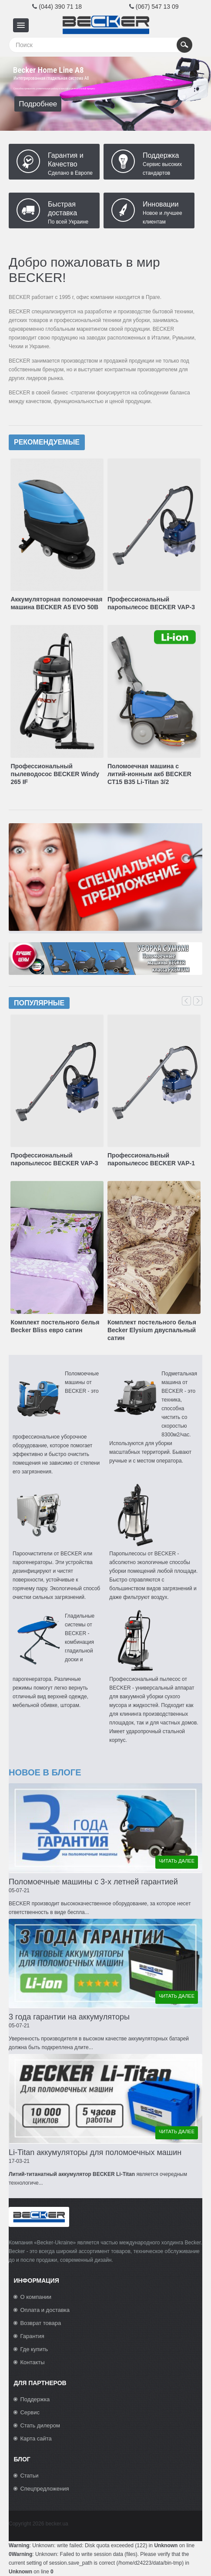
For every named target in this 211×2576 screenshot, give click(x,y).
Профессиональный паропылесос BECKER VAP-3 (151, 603)
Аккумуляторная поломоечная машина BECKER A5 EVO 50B (56, 603)
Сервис (30, 2412)
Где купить (34, 2349)
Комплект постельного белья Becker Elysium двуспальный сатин (151, 1330)
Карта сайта (35, 2438)
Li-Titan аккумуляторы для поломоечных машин (95, 2152)
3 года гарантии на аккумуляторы (69, 2017)
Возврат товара (40, 2323)
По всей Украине (68, 222)
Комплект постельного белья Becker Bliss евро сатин (54, 1326)
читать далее (176, 1860)
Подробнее (38, 104)
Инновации (160, 204)
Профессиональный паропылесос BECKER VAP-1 (151, 1159)
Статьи (29, 2475)
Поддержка (161, 155)
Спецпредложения (44, 2488)
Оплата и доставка (45, 2310)
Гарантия (32, 2336)
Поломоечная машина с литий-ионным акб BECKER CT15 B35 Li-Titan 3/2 (149, 774)
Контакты (32, 2362)
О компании (35, 2297)
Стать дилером (40, 2425)
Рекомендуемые (47, 442)
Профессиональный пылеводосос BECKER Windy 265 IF (54, 774)
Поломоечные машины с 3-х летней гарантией (93, 1881)
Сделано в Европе (70, 173)
